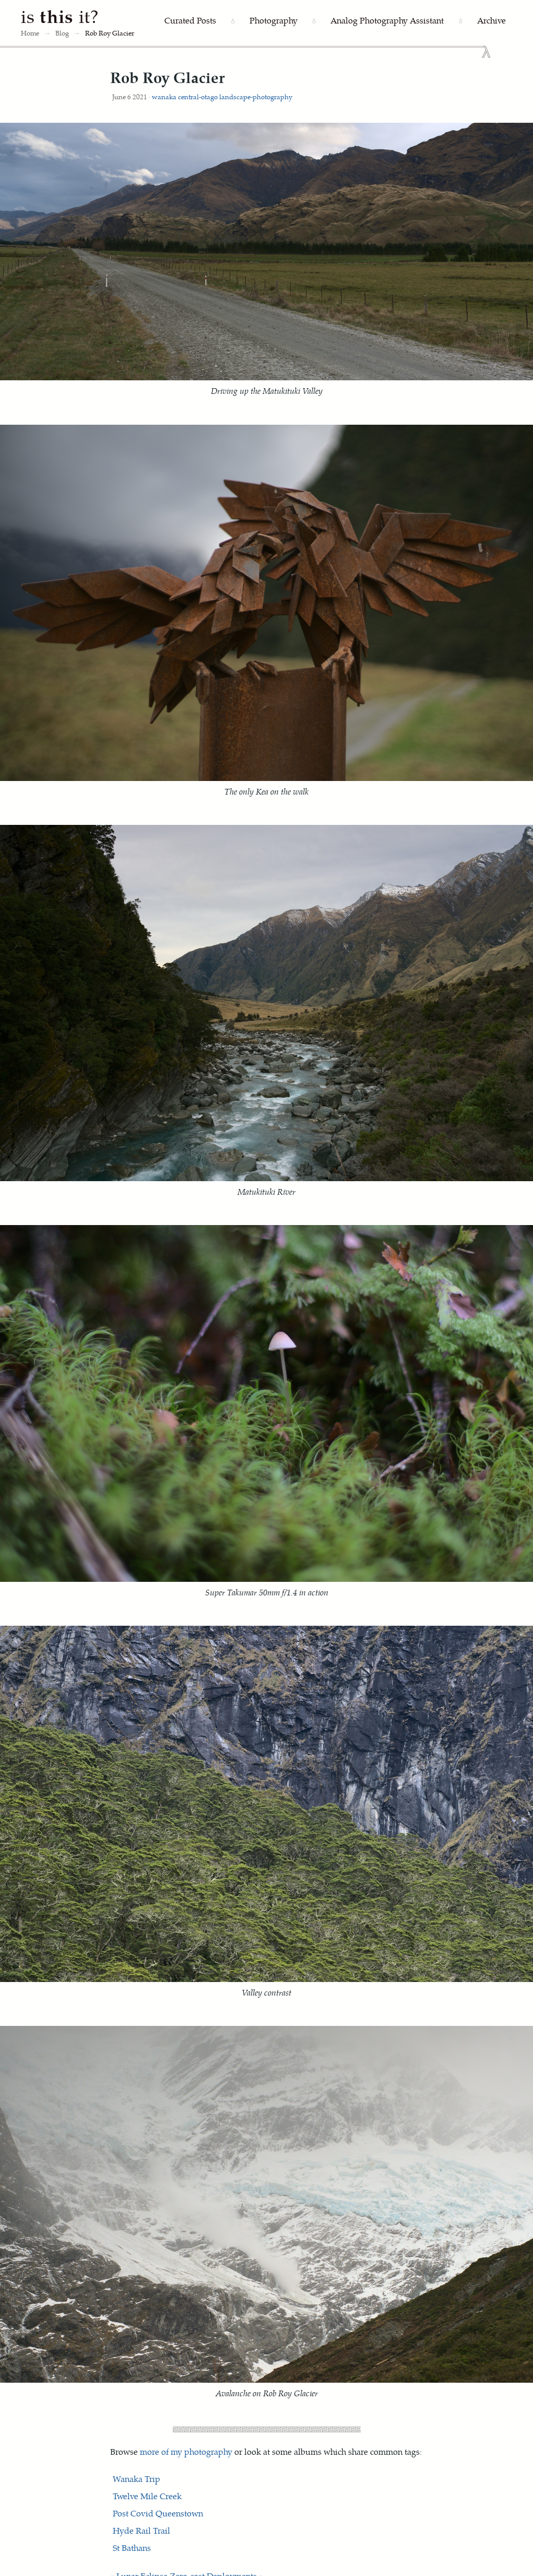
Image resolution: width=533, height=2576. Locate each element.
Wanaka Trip (136, 2479)
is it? (60, 16)
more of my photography (186, 2451)
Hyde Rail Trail (141, 2530)
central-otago (198, 96)
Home (30, 33)
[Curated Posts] (190, 21)
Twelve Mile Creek (147, 2496)
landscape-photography (255, 96)
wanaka (164, 96)
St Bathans (132, 2548)
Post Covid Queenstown (158, 2513)
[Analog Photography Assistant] (387, 21)
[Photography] (274, 21)
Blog (62, 33)
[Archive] (491, 21)
